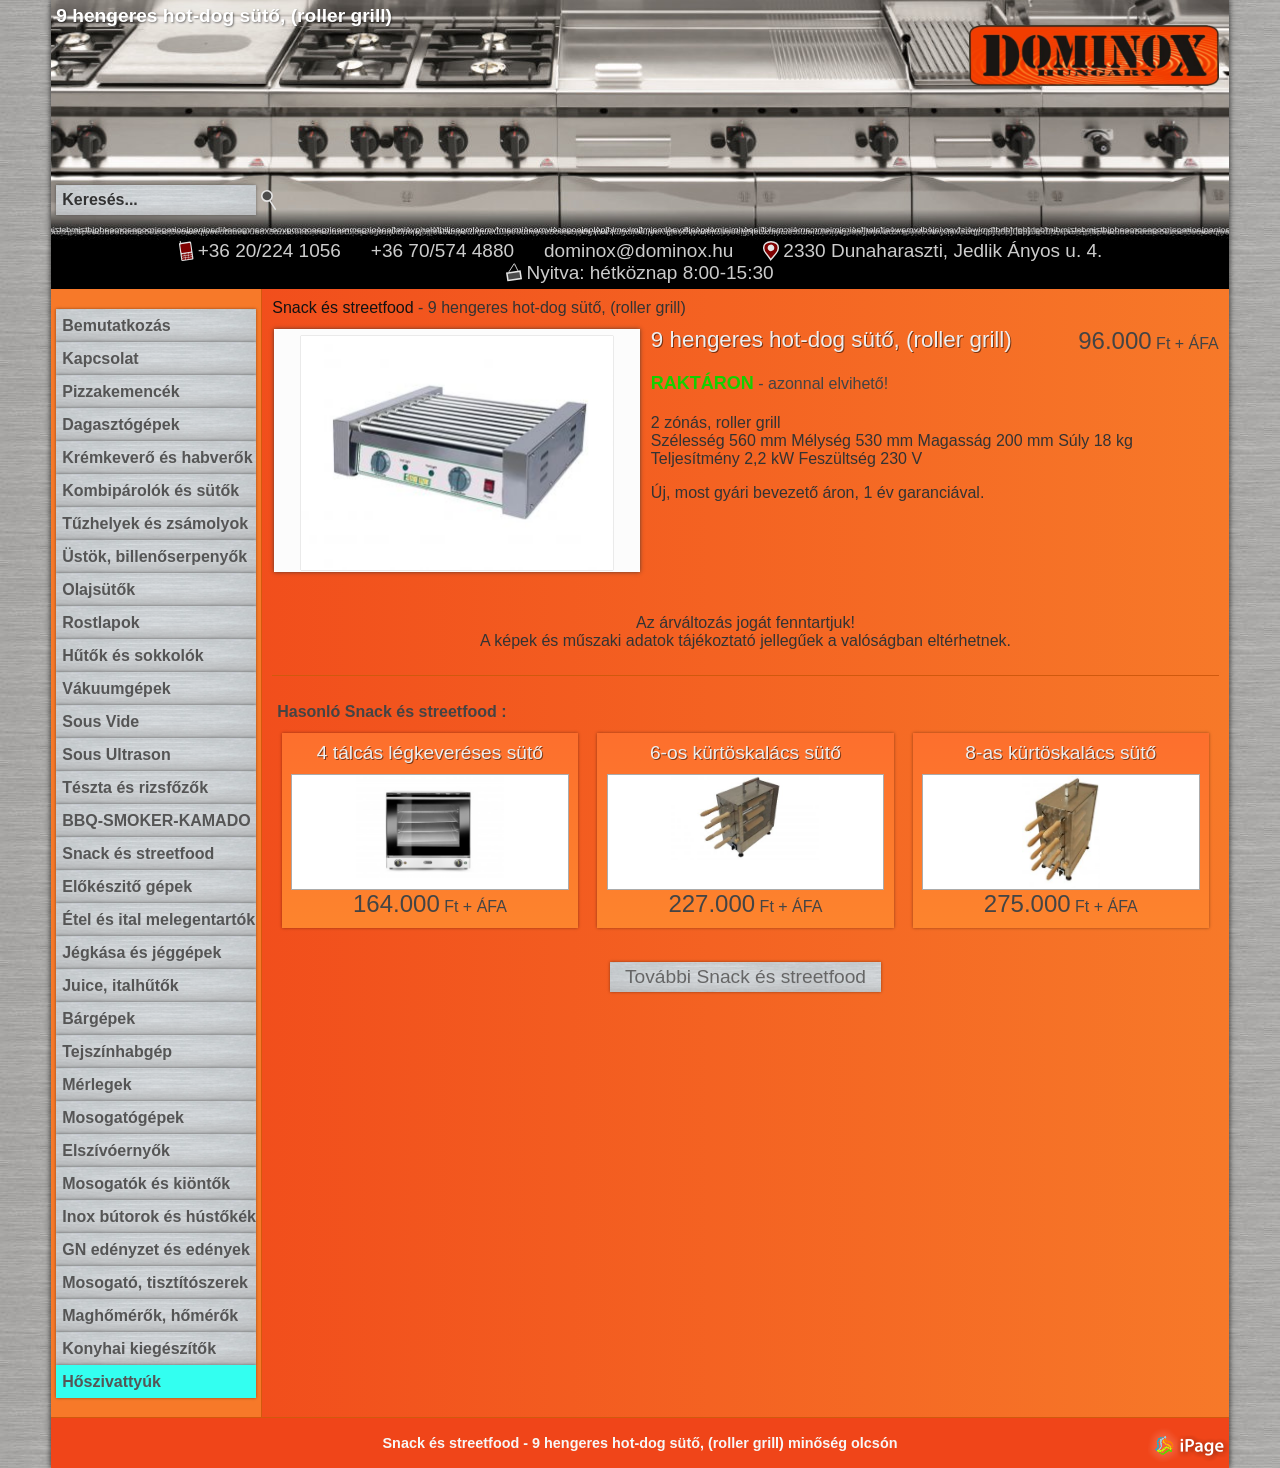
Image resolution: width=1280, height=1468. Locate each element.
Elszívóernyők (116, 1150)
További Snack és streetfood (745, 976)
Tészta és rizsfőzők (135, 787)
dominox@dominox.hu (638, 251)
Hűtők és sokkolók (132, 655)
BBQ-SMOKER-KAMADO (156, 820)
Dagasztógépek (120, 424)
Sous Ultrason (116, 754)
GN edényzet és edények (156, 1249)
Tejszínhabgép (117, 1051)
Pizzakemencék (120, 391)
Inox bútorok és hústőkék (159, 1216)
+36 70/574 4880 (442, 251)
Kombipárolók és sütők (150, 490)
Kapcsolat (100, 358)
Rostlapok (100, 622)
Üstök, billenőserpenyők (154, 556)
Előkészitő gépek (127, 886)
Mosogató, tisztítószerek (155, 1282)
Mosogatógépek (123, 1117)
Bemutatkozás (116, 325)
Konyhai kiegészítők (139, 1348)
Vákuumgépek (116, 688)
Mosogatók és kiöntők (146, 1183)
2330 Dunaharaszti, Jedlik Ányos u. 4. (942, 251)
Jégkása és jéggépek (141, 952)
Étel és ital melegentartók (158, 919)
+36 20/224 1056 (269, 251)
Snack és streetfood (138, 853)
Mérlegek (96, 1084)
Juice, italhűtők (120, 985)
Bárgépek (98, 1018)
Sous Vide (100, 721)
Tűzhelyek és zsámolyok (155, 523)
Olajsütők (98, 589)
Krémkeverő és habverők (157, 457)
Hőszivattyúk (111, 1381)
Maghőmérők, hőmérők (150, 1315)
